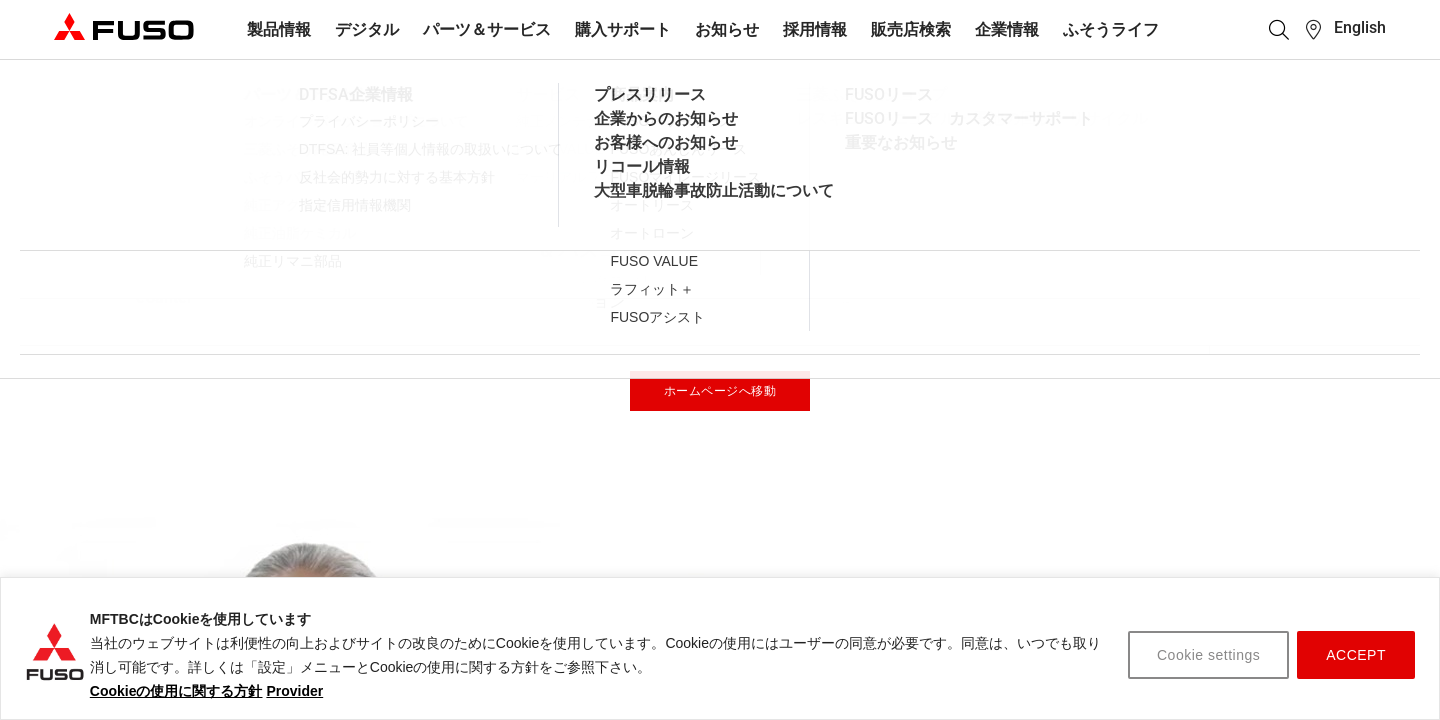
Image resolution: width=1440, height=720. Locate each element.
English (1360, 27)
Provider (294, 691)
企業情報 (1007, 29)
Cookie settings (1208, 655)
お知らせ (727, 29)
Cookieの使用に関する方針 (176, 691)
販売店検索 (911, 29)
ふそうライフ (1111, 29)
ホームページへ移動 (720, 391)
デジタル (367, 29)
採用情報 (815, 29)
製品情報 (279, 29)
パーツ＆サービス (487, 29)
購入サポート (623, 29)
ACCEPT (1356, 655)
